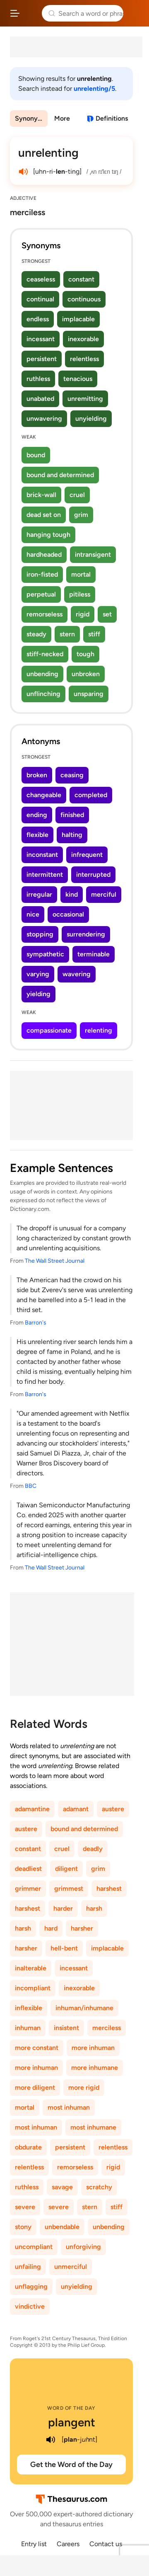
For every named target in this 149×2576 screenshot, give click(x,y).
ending (36, 815)
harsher (82, 1928)
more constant (36, 2048)
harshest (109, 1888)
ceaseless (40, 279)
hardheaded (44, 554)
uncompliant (34, 2247)
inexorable (83, 339)
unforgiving (83, 2247)
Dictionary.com (134, 13)
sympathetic (45, 954)
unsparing (88, 694)
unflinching (43, 694)
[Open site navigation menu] (15, 13)
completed (90, 795)
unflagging (31, 2286)
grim (81, 515)
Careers (68, 2544)
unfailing (28, 2266)
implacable (78, 319)
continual (40, 299)
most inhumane (93, 2127)
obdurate (28, 2147)
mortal (81, 574)
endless (37, 319)
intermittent (44, 874)
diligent (66, 1869)
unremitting (85, 399)
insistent (66, 2028)
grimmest (68, 1888)
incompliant (32, 1988)
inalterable (30, 1968)
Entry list (34, 2544)
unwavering (44, 418)
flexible (37, 835)
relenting (98, 1030)
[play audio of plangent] (51, 2440)
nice (32, 914)
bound (35, 455)
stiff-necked (44, 654)
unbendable (62, 2227)
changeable (43, 795)
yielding (38, 994)
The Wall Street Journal (54, 1260)
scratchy (99, 2187)
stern (67, 634)
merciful (103, 894)
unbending (42, 674)
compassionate (49, 1030)
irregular (39, 894)
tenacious (77, 379)
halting (72, 835)
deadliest (28, 1869)
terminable (93, 954)
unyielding (91, 418)
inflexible (28, 2008)
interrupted (93, 874)
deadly (93, 1849)
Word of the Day (71, 2408)
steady (36, 634)
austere (113, 1809)
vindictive (30, 2306)
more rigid (83, 2087)
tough (85, 654)
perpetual (41, 594)
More (62, 118)
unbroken (86, 674)
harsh (94, 1908)
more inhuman (93, 2048)
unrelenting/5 (94, 88)
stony (23, 2227)
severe (25, 2207)
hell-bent (64, 1948)
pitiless (79, 594)
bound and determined (60, 475)
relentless (84, 359)
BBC (30, 1485)
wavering (76, 974)
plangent (71, 2422)
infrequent (87, 855)
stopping (39, 934)
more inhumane (94, 2067)
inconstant (42, 855)
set (107, 614)
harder (63, 1908)
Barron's (35, 1322)
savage (62, 2187)
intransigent (93, 554)
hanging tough (48, 534)
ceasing (72, 775)
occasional (68, 914)
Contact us (105, 2544)
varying (37, 974)
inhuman (28, 2028)
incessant (40, 339)
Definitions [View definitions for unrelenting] (112, 118)
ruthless (38, 379)
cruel (77, 495)
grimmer (28, 1888)
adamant (76, 1809)
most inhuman (69, 2107)
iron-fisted (42, 574)
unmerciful (70, 2266)
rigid (82, 614)
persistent (41, 359)
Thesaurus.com (30, 13)
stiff (94, 634)
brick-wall (41, 495)
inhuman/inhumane (84, 2008)
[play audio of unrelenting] (23, 172)
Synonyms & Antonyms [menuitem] (31, 118)
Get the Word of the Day (71, 2464)
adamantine (32, 1809)
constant (81, 279)
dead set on (43, 515)
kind (71, 894)
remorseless (44, 614)
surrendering (86, 934)
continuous (84, 299)
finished (72, 815)
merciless (106, 2028)
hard (51, 1928)
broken (36, 775)
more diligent (35, 2087)
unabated (40, 399)
